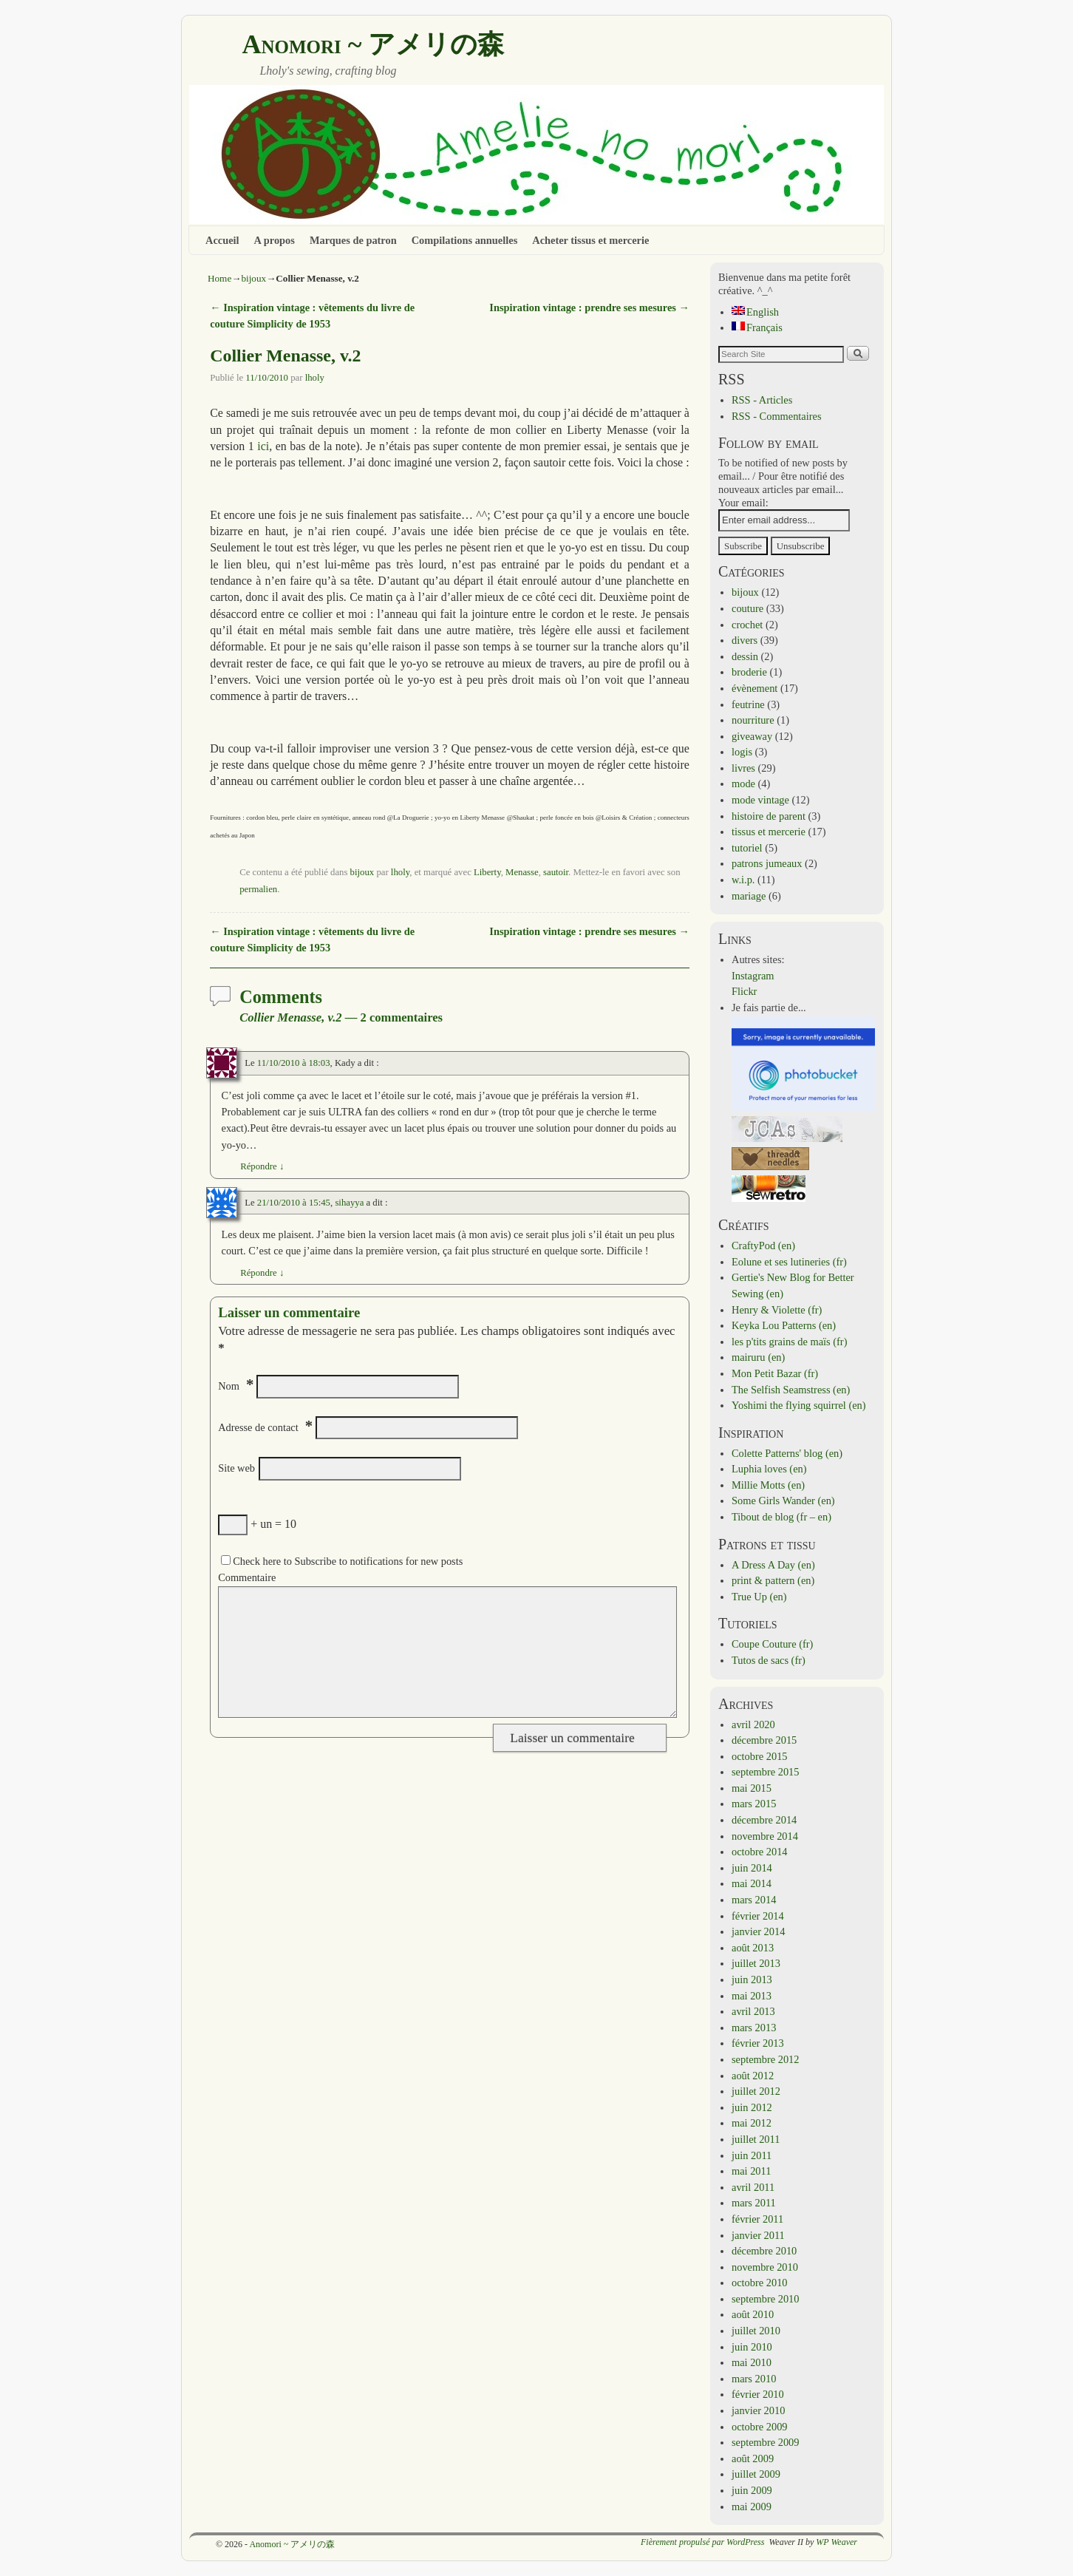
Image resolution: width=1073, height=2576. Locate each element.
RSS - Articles (762, 400)
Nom (228, 1386)
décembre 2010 (764, 2251)
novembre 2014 (765, 1836)
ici (263, 446)
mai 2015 (751, 1788)
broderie (749, 672)
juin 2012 (752, 2107)
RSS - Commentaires (777, 416)
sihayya (349, 1202)
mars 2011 (754, 2203)
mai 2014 (751, 1883)
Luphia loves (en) (769, 1469)
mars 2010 (754, 2379)
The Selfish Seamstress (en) (791, 1390)
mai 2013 (751, 1996)
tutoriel (747, 848)
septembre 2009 (766, 2442)
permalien (258, 889)
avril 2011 (753, 2187)
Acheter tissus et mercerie (590, 240)
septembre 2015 (766, 1772)
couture (747, 608)
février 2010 (758, 2394)
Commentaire (247, 1577)
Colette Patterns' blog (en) (787, 1453)
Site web (236, 1468)
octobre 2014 (760, 1852)
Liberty (487, 872)
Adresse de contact (258, 1427)
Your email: (743, 503)
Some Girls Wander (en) (783, 1500)
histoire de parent (768, 816)
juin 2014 (752, 1868)
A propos (274, 240)
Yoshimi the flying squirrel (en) (799, 1405)
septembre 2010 (766, 2299)
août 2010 (753, 2314)
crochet (747, 625)
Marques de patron (353, 240)
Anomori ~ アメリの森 (373, 44)
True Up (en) (759, 1597)
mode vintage (760, 800)
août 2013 (753, 1948)
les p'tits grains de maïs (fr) (789, 1342)
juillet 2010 (756, 2331)
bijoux (253, 278)
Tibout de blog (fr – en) (781, 1517)
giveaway (752, 736)
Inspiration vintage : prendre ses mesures (589, 307)
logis (742, 752)
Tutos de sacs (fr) (768, 1660)
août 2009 (753, 2458)
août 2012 (753, 2075)
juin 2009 (752, 2490)
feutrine (748, 704)
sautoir (555, 872)
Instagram (753, 976)
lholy (314, 378)
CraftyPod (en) (763, 1245)
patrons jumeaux (767, 863)
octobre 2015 (760, 1756)
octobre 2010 (760, 2282)
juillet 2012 (756, 2091)
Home (219, 278)
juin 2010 (752, 2347)
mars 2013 (754, 2027)
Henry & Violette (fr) (777, 1310)
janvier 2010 (758, 2410)
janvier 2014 (758, 1931)
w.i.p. (743, 880)
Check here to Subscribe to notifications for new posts (342, 1561)
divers (744, 640)
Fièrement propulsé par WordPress (702, 2542)
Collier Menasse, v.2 (285, 355)
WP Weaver (836, 2542)
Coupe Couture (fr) (772, 1644)
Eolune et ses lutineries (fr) (789, 1262)
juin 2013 (752, 1979)
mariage (749, 896)
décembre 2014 (764, 1820)
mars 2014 (754, 1900)
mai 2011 (751, 2171)
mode (743, 783)
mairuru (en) (758, 1357)
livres (743, 768)
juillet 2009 (756, 2474)
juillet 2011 (756, 2139)
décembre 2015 (764, 1740)
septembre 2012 (766, 2059)
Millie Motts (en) (768, 1485)
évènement (754, 688)
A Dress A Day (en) (773, 1565)
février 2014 (758, 1916)
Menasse (522, 872)
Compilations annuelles (465, 240)
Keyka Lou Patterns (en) (784, 1325)
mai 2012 (751, 2123)
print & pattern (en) (773, 1580)
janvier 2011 (758, 2235)
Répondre (262, 1166)
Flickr (744, 991)
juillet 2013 (756, 1963)
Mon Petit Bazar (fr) (775, 1373)
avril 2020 (753, 1724)
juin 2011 (751, 2155)
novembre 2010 (765, 2267)
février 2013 (758, 2043)
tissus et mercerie (768, 831)
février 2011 (757, 2219)
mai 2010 (751, 2362)
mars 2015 (754, 1803)
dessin (745, 656)
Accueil (222, 240)
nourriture (753, 720)
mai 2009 (751, 2506)
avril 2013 (753, 2011)
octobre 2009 (760, 2427)
